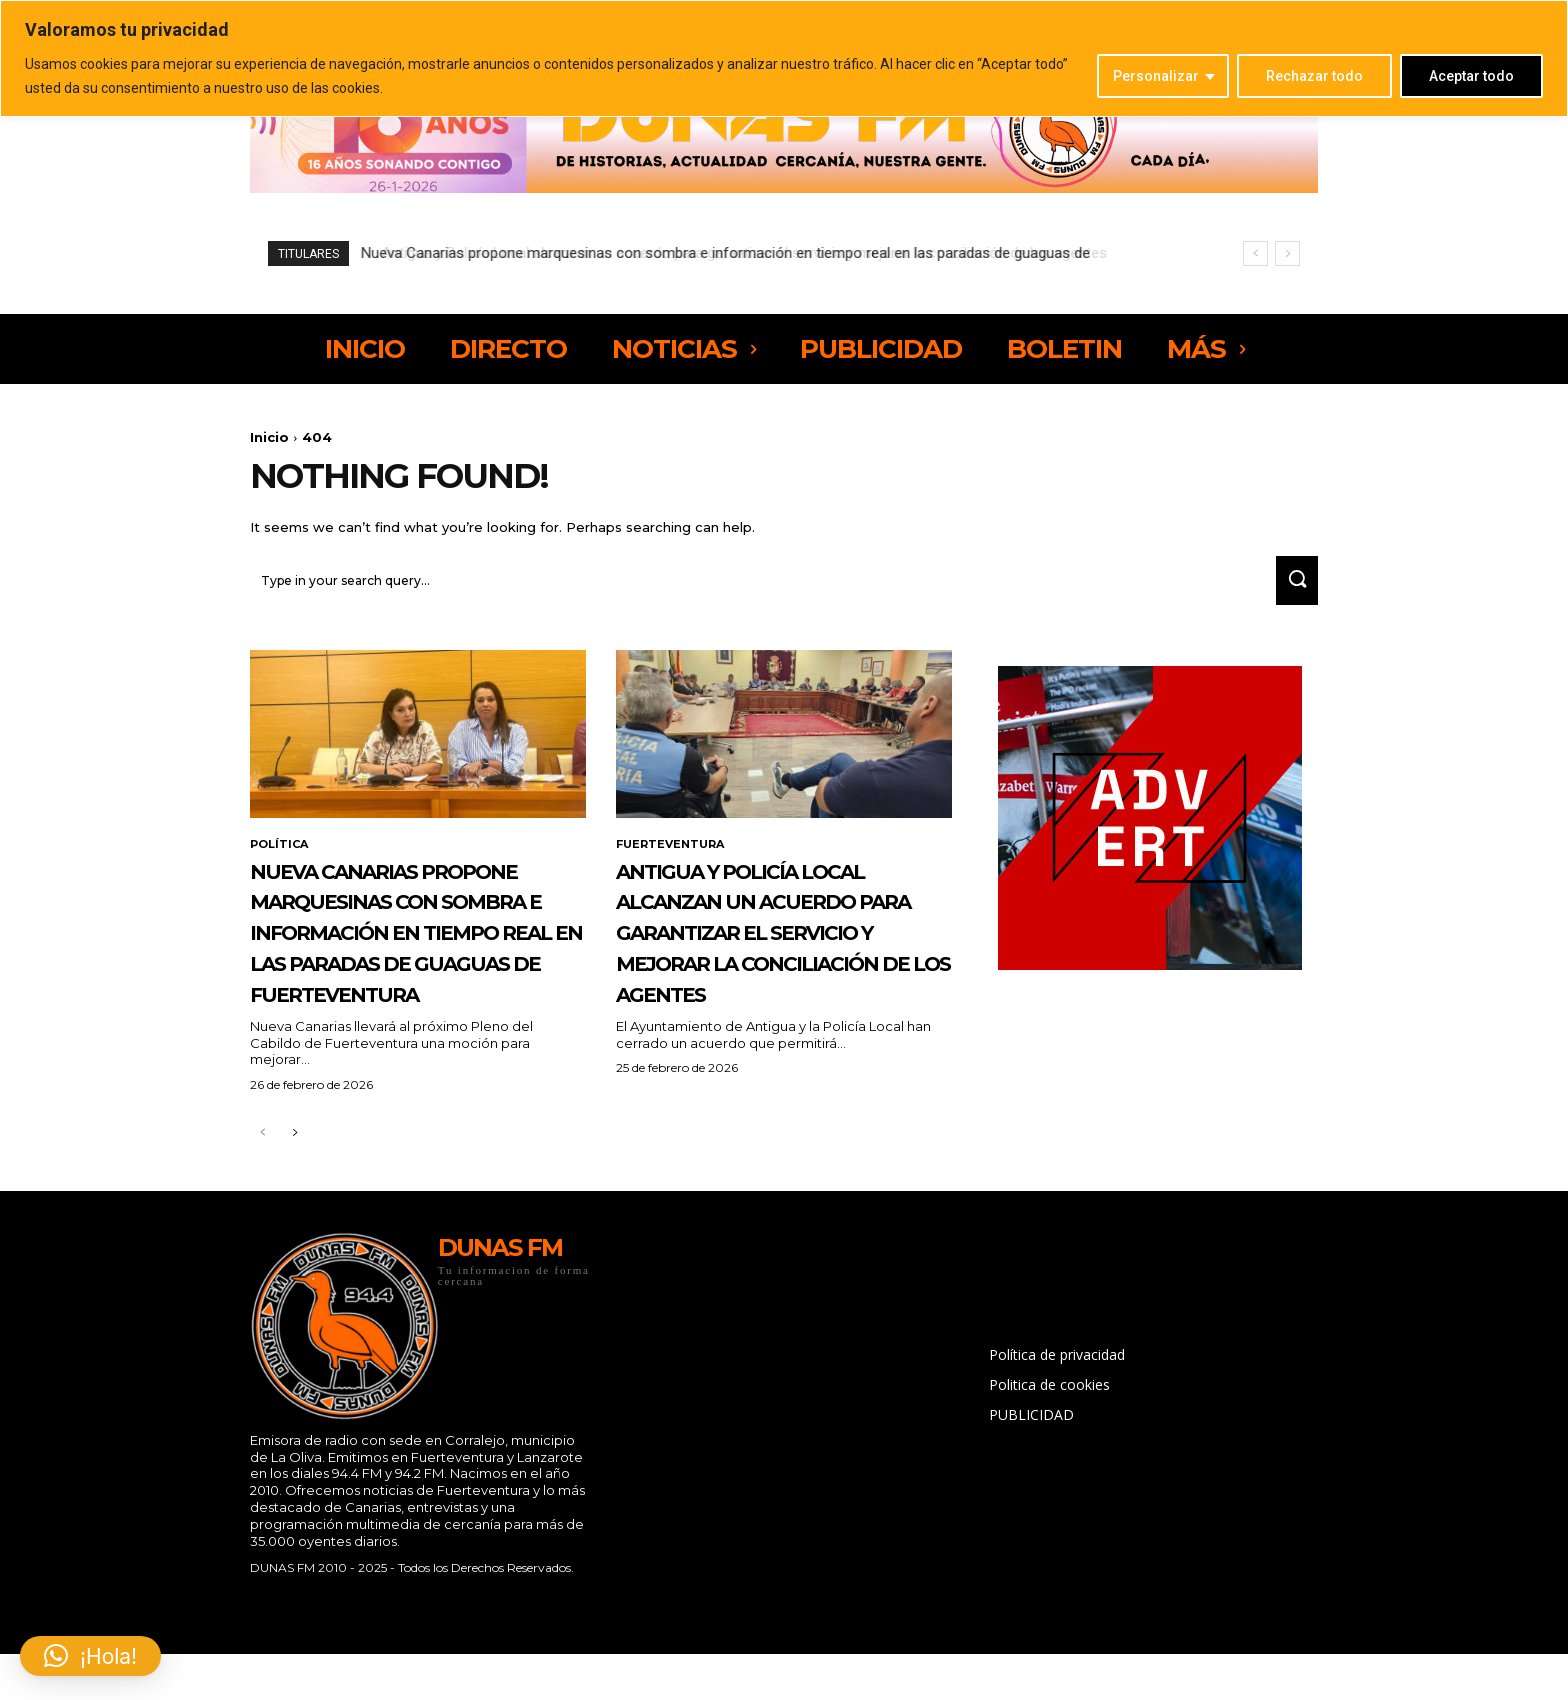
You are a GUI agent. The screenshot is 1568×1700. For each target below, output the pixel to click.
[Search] (1291, 589)
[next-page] (294, 1237)
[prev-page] (262, 1237)
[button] (90, 1656)
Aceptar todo (1471, 76)
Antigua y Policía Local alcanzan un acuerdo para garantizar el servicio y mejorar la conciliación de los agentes (747, 253)
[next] (1287, 253)
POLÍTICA (281, 855)
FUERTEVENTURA (674, 855)
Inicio (269, 437)
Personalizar (1156, 76)
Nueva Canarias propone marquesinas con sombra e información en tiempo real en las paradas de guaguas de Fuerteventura (406, 988)
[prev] (1255, 253)
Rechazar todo (1314, 76)
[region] (784, 58)
